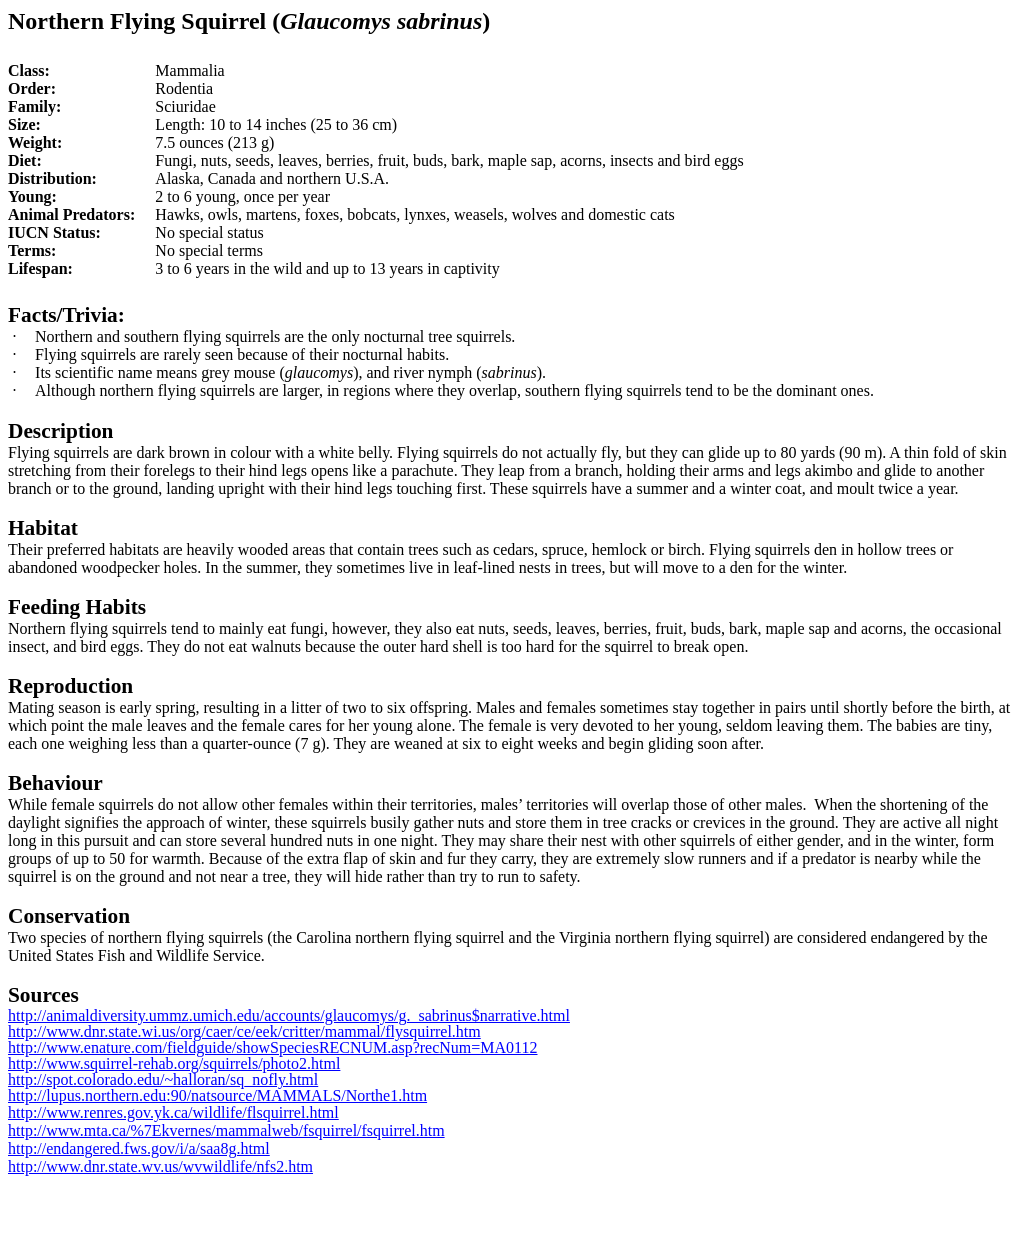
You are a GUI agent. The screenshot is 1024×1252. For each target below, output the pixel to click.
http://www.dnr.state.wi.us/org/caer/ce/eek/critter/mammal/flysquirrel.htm (244, 1031)
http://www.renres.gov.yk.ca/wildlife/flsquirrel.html (173, 1112)
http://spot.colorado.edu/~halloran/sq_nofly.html (163, 1079)
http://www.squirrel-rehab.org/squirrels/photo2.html (174, 1063)
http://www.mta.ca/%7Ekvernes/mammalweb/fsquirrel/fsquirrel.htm (226, 1130)
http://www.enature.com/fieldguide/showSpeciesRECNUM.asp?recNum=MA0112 (273, 1047)
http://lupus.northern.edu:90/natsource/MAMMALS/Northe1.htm (217, 1095)
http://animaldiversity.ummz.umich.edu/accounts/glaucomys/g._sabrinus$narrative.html (289, 1015)
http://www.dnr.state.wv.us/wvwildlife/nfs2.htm (160, 1166)
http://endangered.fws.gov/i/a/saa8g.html (139, 1148)
